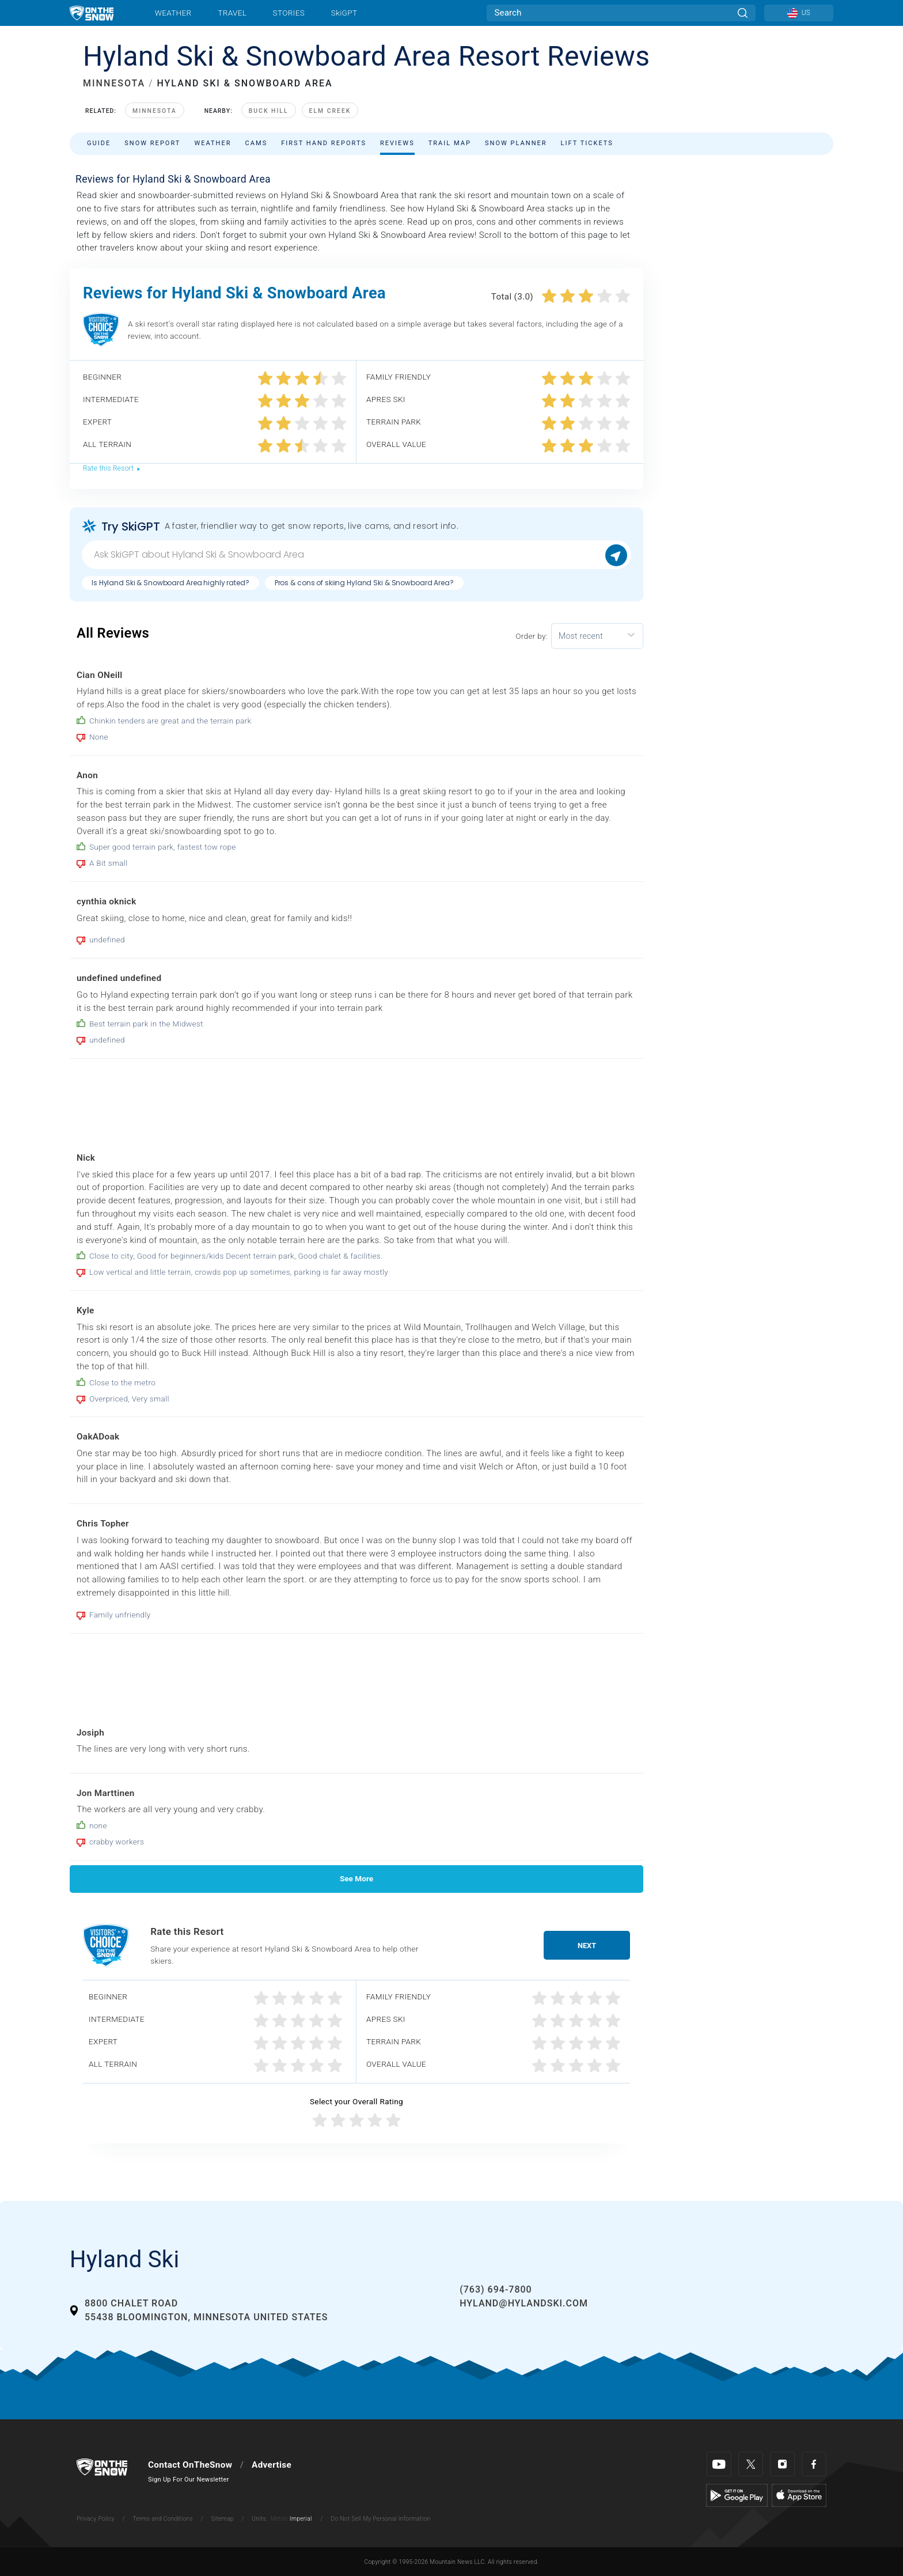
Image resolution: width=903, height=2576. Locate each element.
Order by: (531, 636)
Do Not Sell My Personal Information (380, 2519)
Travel (232, 12)
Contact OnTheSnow (190, 2465)
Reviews (397, 143)
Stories (289, 12)
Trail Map (449, 143)
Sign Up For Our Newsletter (188, 2479)
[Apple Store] (799, 2495)
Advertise (271, 2465)
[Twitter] (750, 2464)
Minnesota (154, 111)
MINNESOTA (114, 83)
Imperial (301, 2519)
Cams (256, 143)
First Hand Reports (323, 143)
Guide (99, 143)
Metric (279, 2519)
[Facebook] (814, 2464)
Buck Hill (269, 111)
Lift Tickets (587, 143)
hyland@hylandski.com (524, 2303)
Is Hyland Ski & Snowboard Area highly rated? (170, 583)
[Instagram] (782, 2464)
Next (587, 1945)
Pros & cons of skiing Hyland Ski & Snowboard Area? (364, 583)
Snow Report (152, 143)
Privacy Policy (96, 2519)
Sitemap (222, 2519)
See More (356, 1878)
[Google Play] (737, 2495)
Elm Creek (330, 111)
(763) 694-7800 (496, 2289)
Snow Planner (516, 143)
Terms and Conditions (162, 2519)
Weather (173, 12)
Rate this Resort (112, 468)
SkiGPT (344, 12)
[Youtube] (719, 2464)
